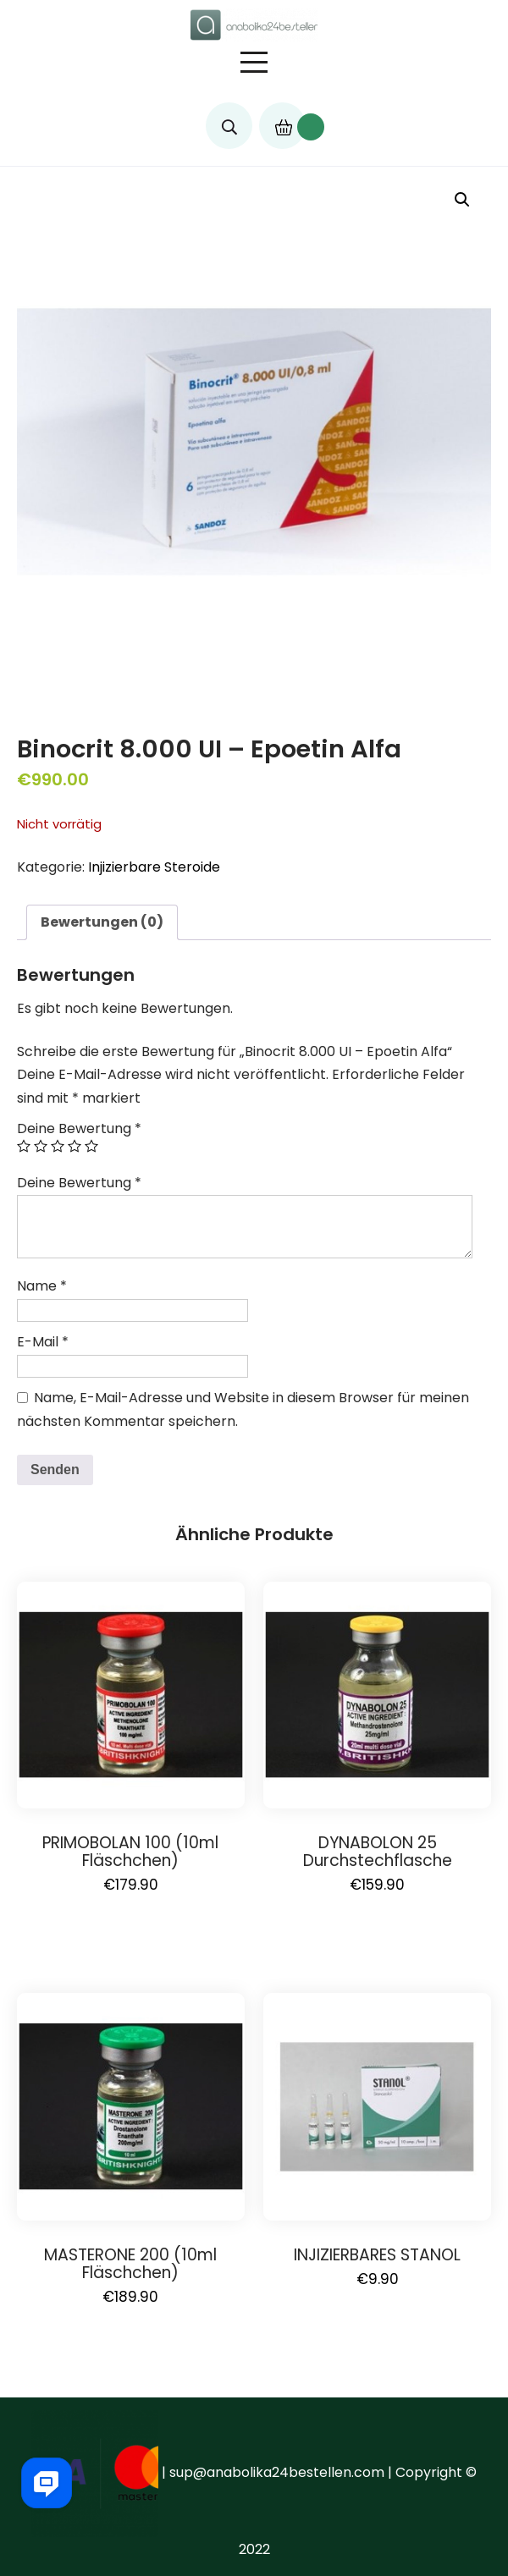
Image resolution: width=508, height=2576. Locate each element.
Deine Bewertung (79, 1128)
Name (42, 1286)
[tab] (102, 922)
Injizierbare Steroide (154, 867)
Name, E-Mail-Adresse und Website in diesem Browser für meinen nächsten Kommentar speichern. (243, 1409)
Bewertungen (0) (102, 922)
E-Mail (43, 1341)
